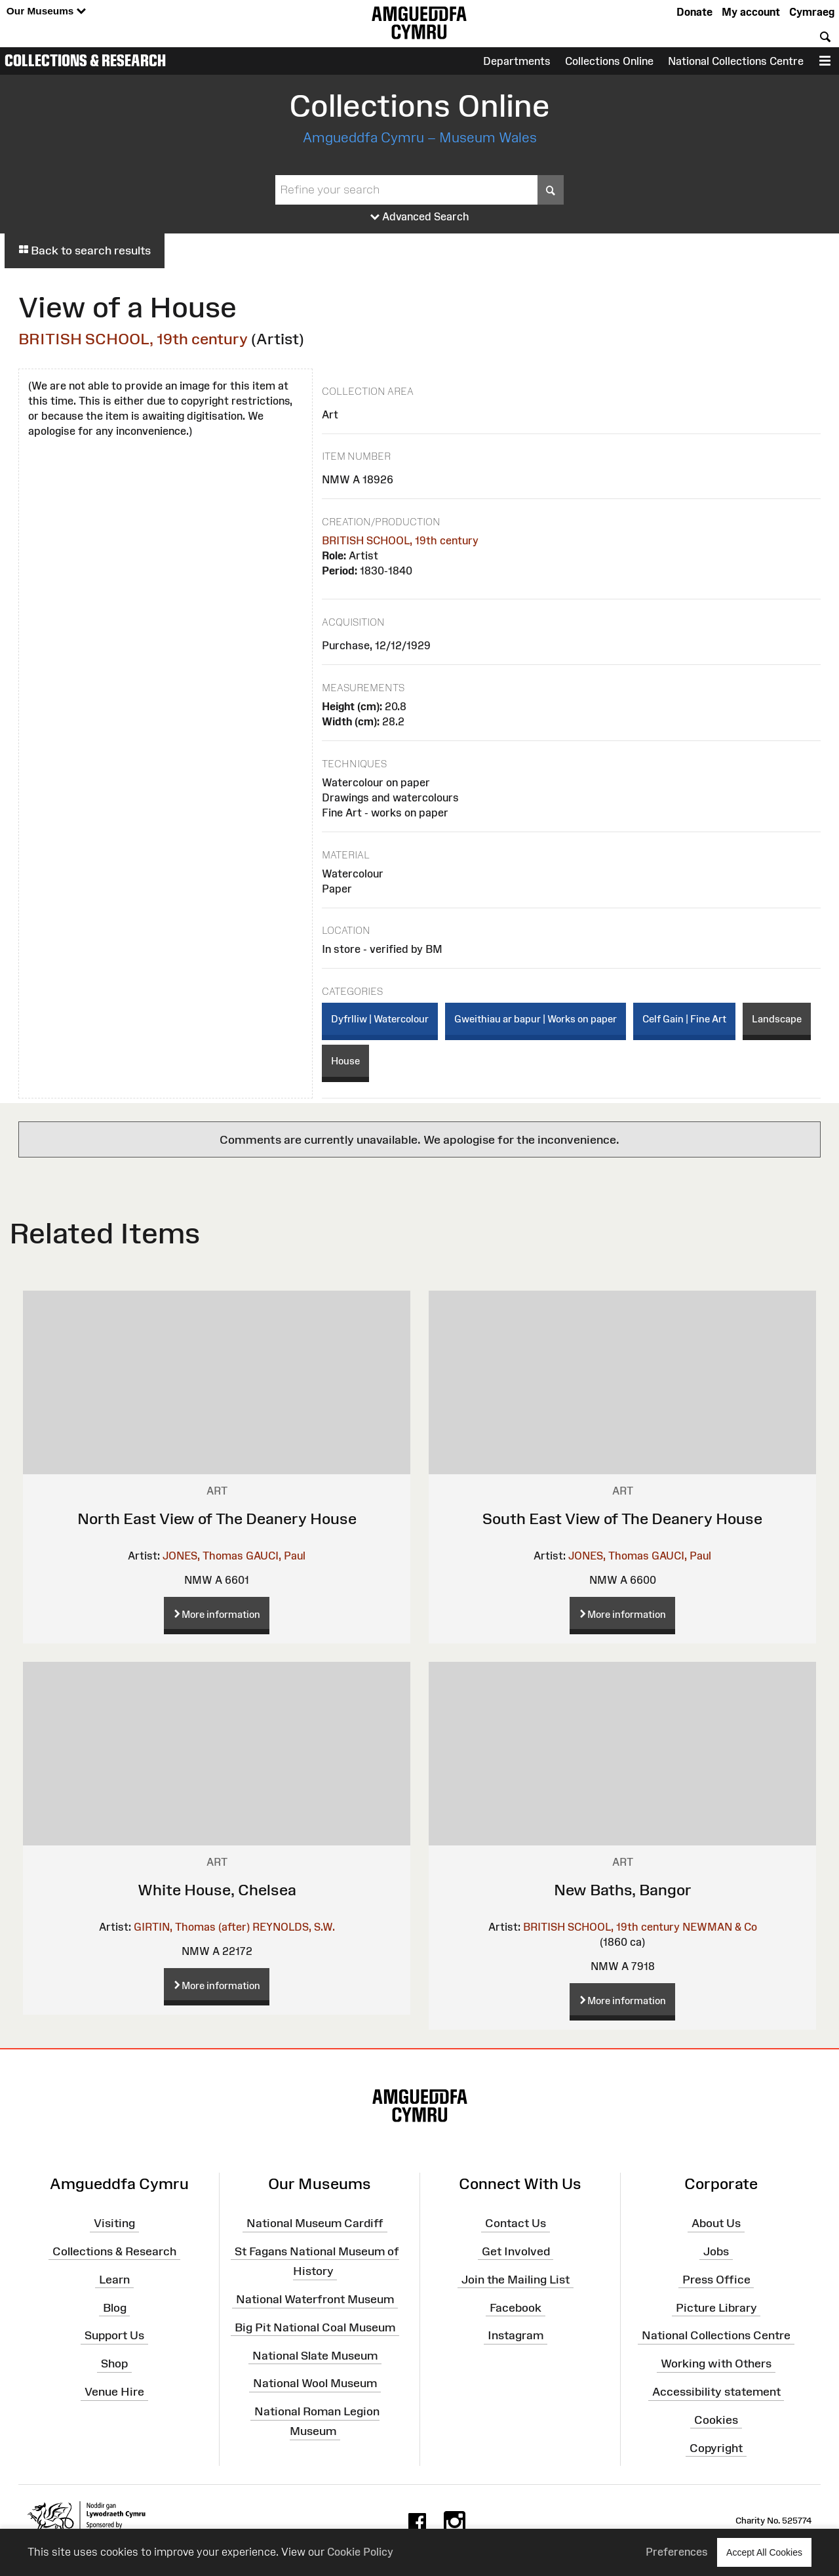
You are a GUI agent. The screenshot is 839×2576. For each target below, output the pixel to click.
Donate (694, 12)
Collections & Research (85, 60)
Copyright (716, 2447)
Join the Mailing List (515, 2278)
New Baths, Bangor (623, 1890)
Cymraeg (811, 12)
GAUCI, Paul (275, 1555)
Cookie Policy (360, 2552)
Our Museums (46, 11)
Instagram (515, 2335)
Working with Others (716, 2363)
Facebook (515, 2307)
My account (751, 12)
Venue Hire (114, 2391)
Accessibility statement (716, 2391)
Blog (115, 2307)
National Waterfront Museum (315, 2299)
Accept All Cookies (764, 2552)
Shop (114, 2363)
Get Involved (516, 2251)
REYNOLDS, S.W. (293, 1927)
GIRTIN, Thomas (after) (192, 1927)
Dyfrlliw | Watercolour (380, 1018)
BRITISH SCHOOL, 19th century (133, 339)
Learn (114, 2278)
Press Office (716, 2278)
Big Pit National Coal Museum (315, 2327)
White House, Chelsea (217, 1890)
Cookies (716, 2419)
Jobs (716, 2251)
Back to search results (84, 250)
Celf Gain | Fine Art (684, 1018)
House (345, 1060)
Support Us (114, 2335)
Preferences (677, 2552)
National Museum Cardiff (314, 2223)
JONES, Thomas (203, 1555)
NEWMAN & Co (719, 1927)
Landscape (777, 1018)
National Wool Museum (315, 2383)
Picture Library (716, 2307)
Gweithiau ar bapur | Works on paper (535, 1018)
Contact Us (515, 2223)
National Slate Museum (315, 2355)
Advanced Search (419, 217)
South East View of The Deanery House (622, 1518)
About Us (716, 2223)
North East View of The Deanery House (217, 1518)
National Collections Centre (736, 61)
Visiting (114, 2223)
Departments (517, 61)
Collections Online (609, 61)
